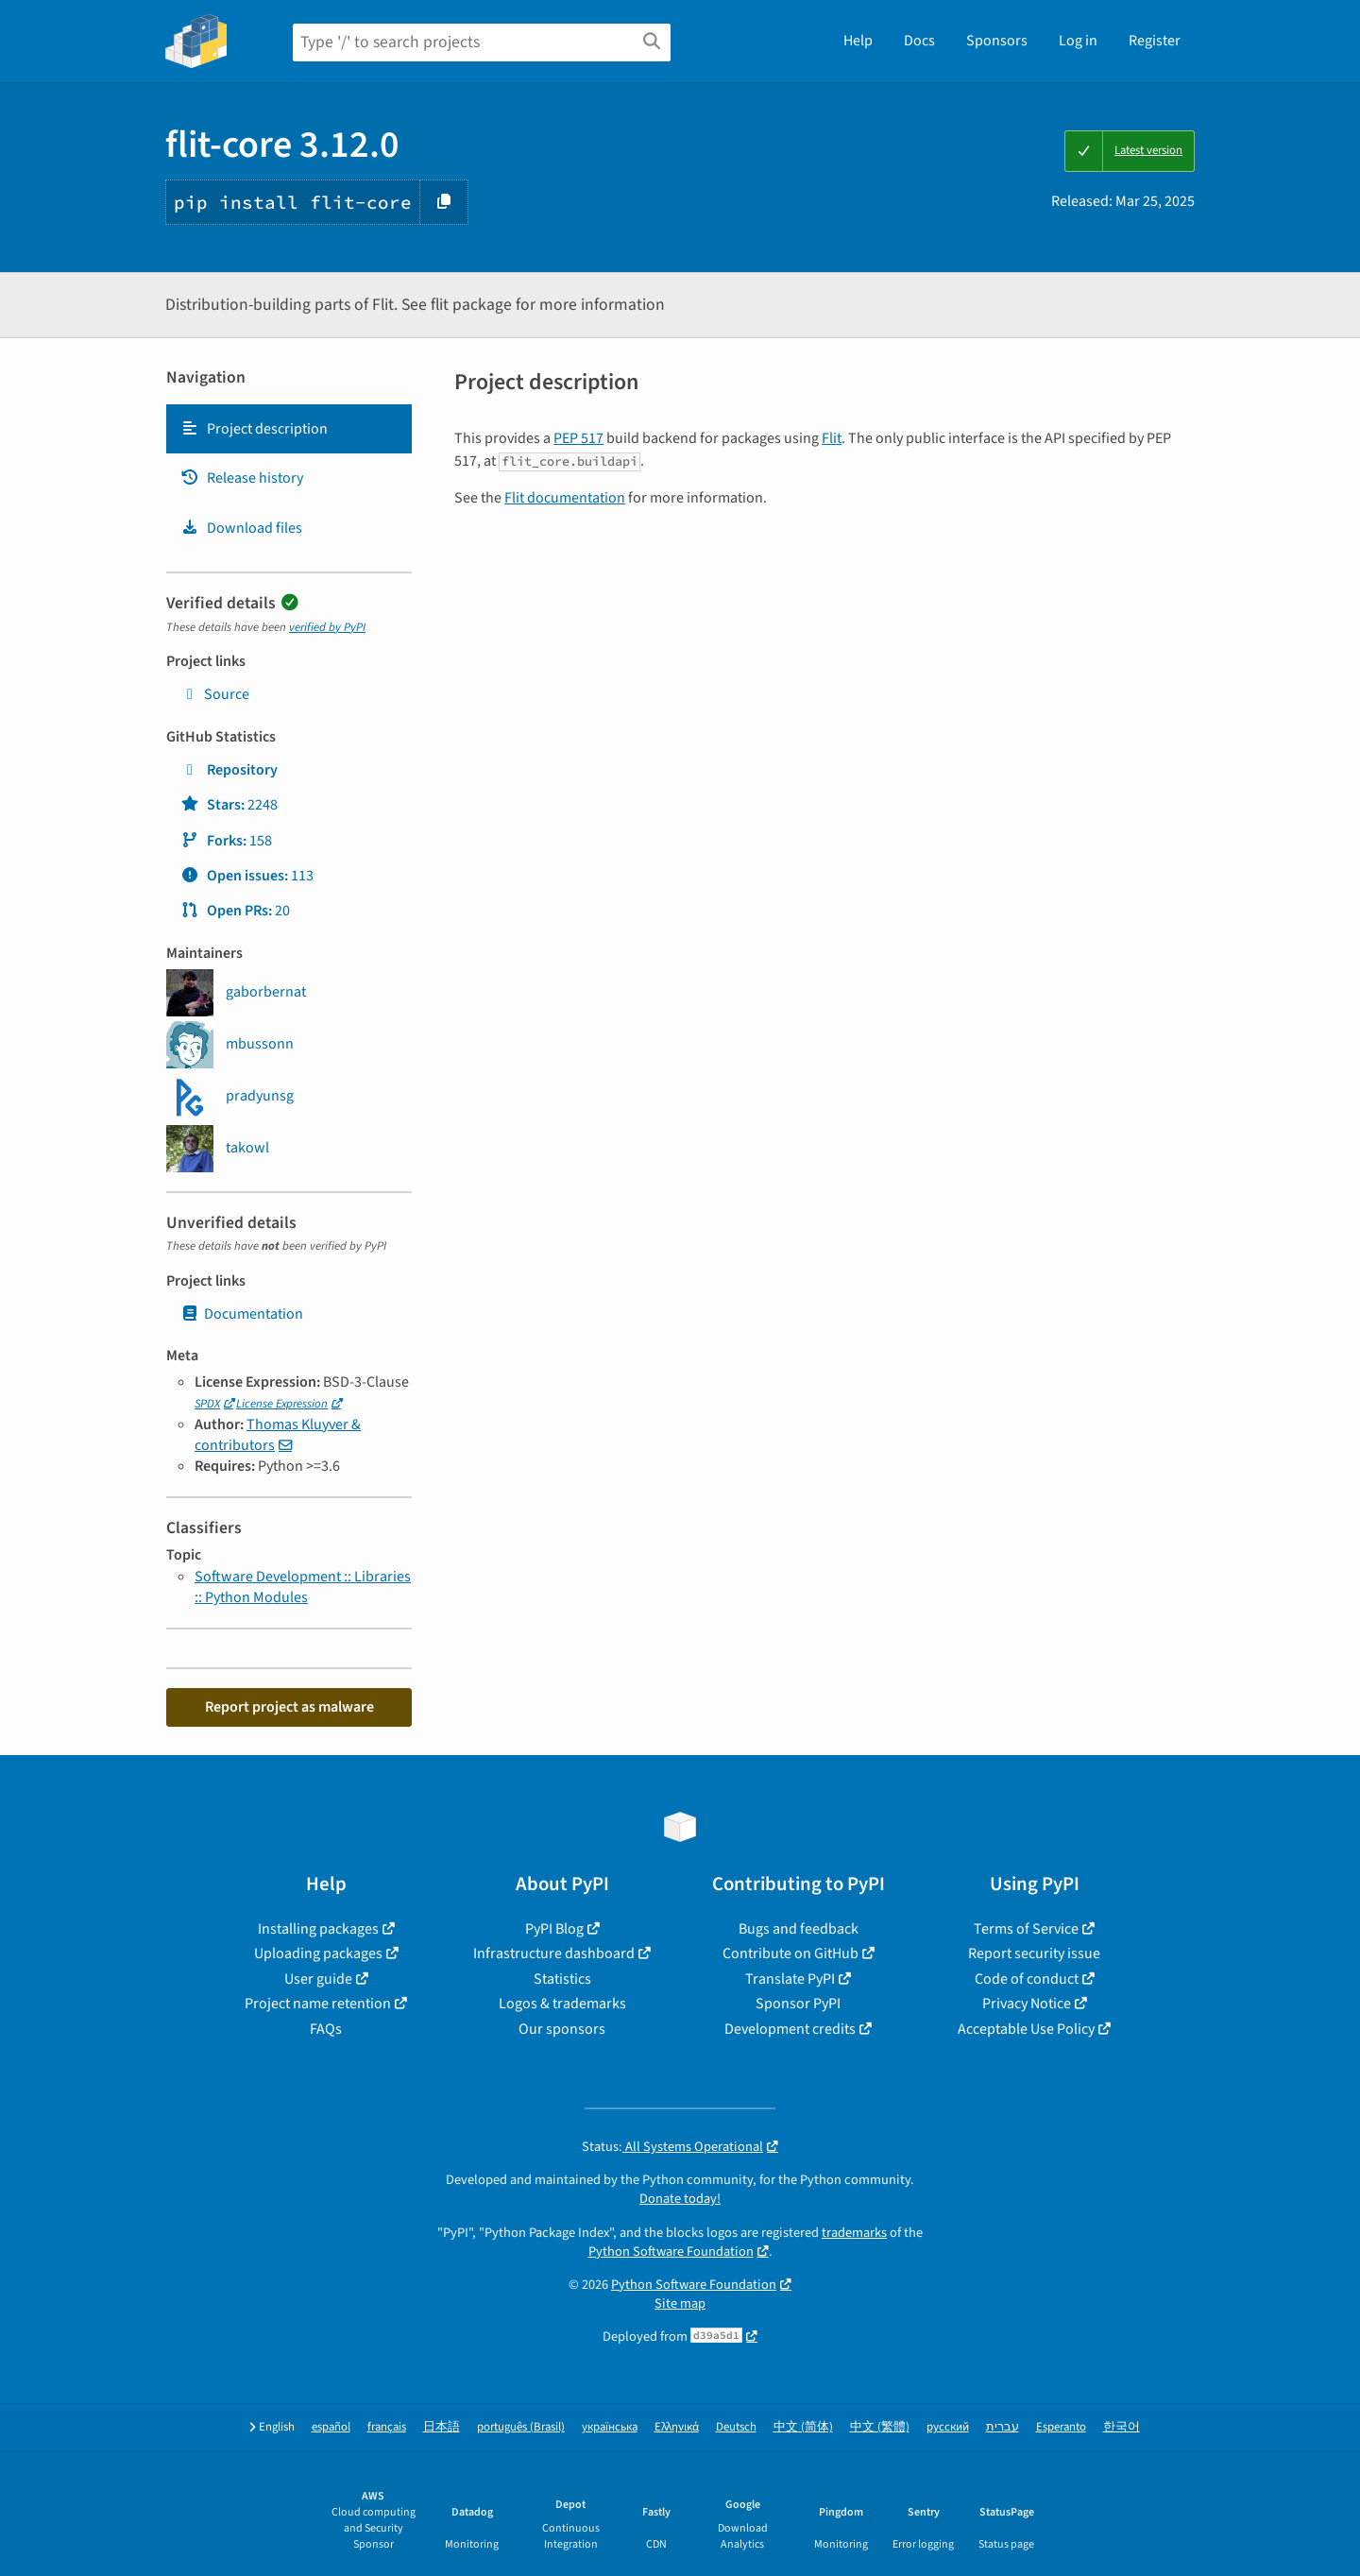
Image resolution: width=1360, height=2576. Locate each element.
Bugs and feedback (798, 1929)
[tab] (289, 428)
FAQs (326, 2029)
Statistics (562, 1979)
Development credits (790, 2029)
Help (858, 40)
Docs (919, 40)
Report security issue (1034, 1953)
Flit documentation (564, 497)
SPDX (207, 1403)
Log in (1078, 40)
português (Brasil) (521, 2427)
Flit (832, 438)
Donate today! (680, 2199)
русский (947, 2427)
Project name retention (318, 2003)
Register (1155, 40)
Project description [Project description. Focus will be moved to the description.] (254, 428)
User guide (318, 1979)
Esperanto (1061, 2427)
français (386, 2427)
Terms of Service (1026, 1929)
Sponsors (997, 40)
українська (610, 2427)
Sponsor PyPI (798, 2003)
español (331, 2427)
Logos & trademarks (562, 2003)
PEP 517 (578, 438)
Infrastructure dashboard (554, 1953)
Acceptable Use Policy (1026, 2029)
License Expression (282, 1403)
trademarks (854, 2233)
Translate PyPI (790, 1979)
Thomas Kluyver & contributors (278, 1435)
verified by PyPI (327, 627)
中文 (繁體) (880, 2427)
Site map (680, 2303)
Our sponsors (561, 2029)
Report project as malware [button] (289, 1707)
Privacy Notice (1026, 2003)
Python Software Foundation (671, 2251)
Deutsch (736, 2427)
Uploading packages (318, 1953)
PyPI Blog (554, 1929)
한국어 (1121, 2427)
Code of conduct (1027, 1979)
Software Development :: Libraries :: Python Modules (303, 1587)
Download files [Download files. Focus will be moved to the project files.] (241, 528)
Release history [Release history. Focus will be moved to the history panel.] (241, 478)
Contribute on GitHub (790, 1953)
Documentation (241, 1314)
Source (214, 694)
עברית (1002, 2427)
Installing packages (318, 1929)
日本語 (441, 2427)
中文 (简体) (803, 2427)
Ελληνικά (676, 2427)
